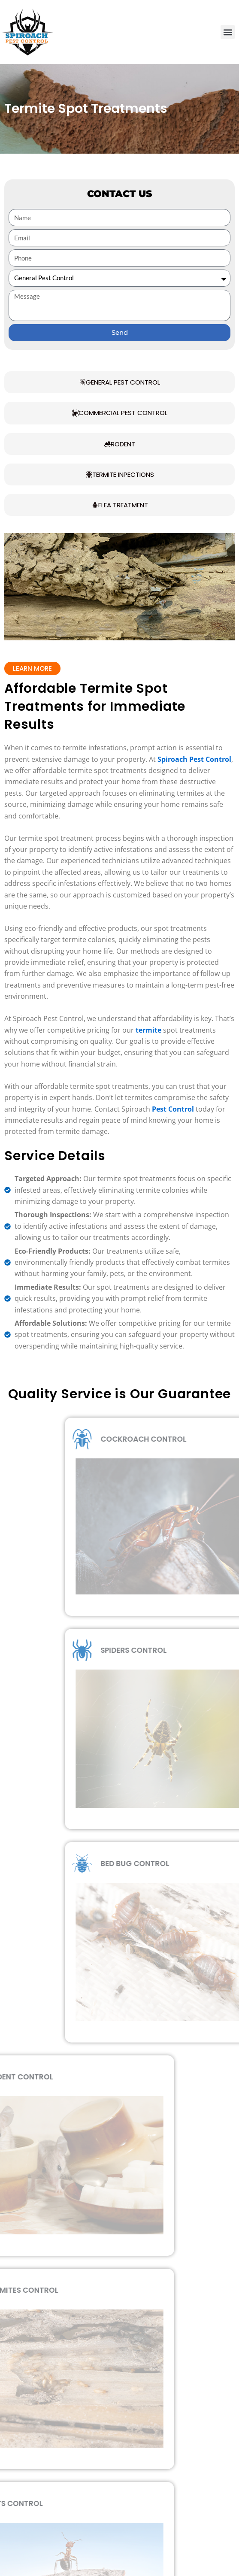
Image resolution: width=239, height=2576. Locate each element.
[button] (228, 32)
